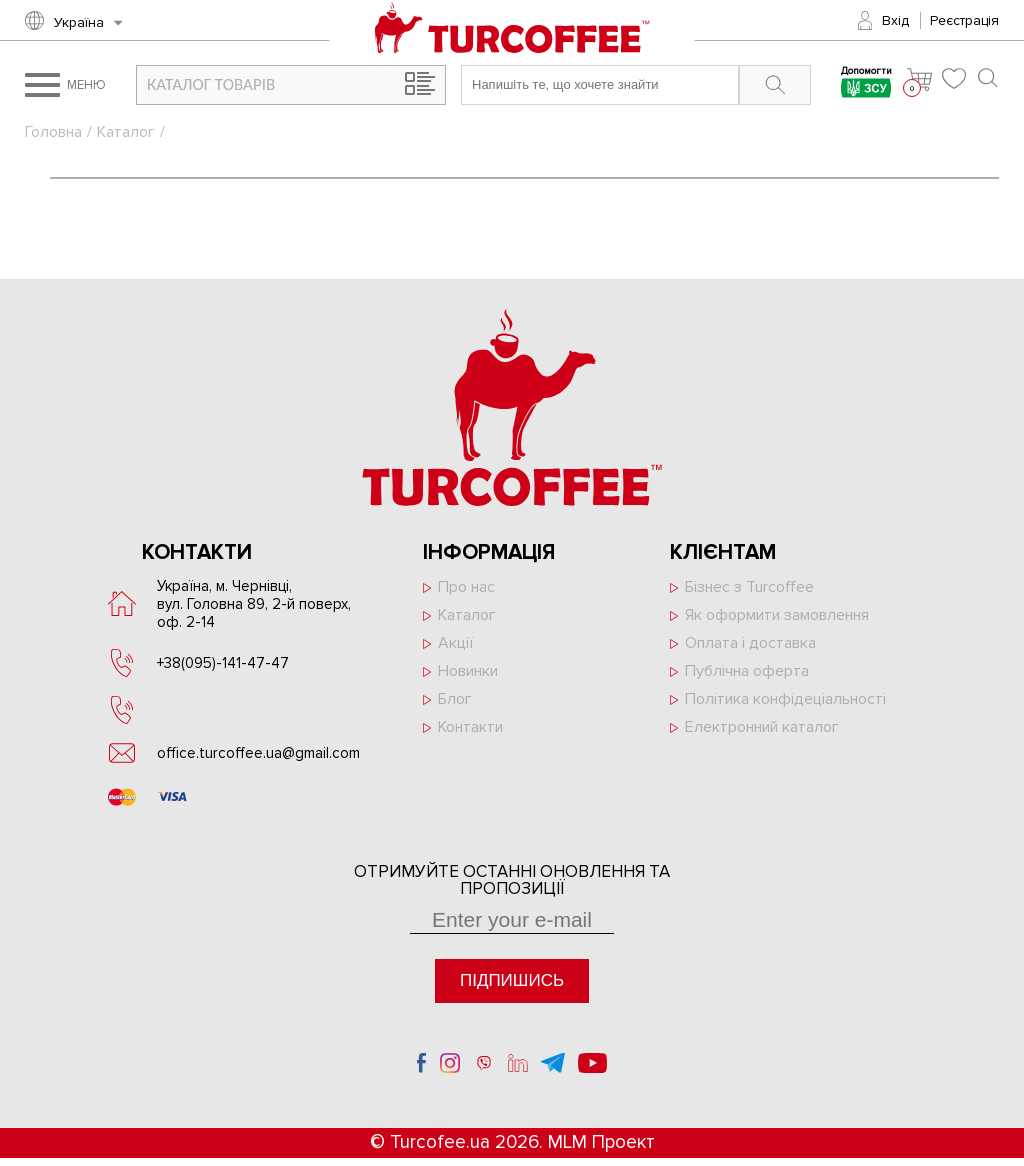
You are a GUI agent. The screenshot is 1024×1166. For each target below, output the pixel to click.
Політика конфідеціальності (785, 699)
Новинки (468, 671)
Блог (455, 699)
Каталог (126, 132)
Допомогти (866, 84)
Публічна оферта (747, 671)
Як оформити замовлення (777, 615)
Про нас (466, 587)
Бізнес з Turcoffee (749, 587)
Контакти (470, 727)
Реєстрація (964, 20)
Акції (455, 643)
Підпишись (512, 980)
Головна (53, 132)
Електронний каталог (762, 727)
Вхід (895, 20)
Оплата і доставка (750, 643)
